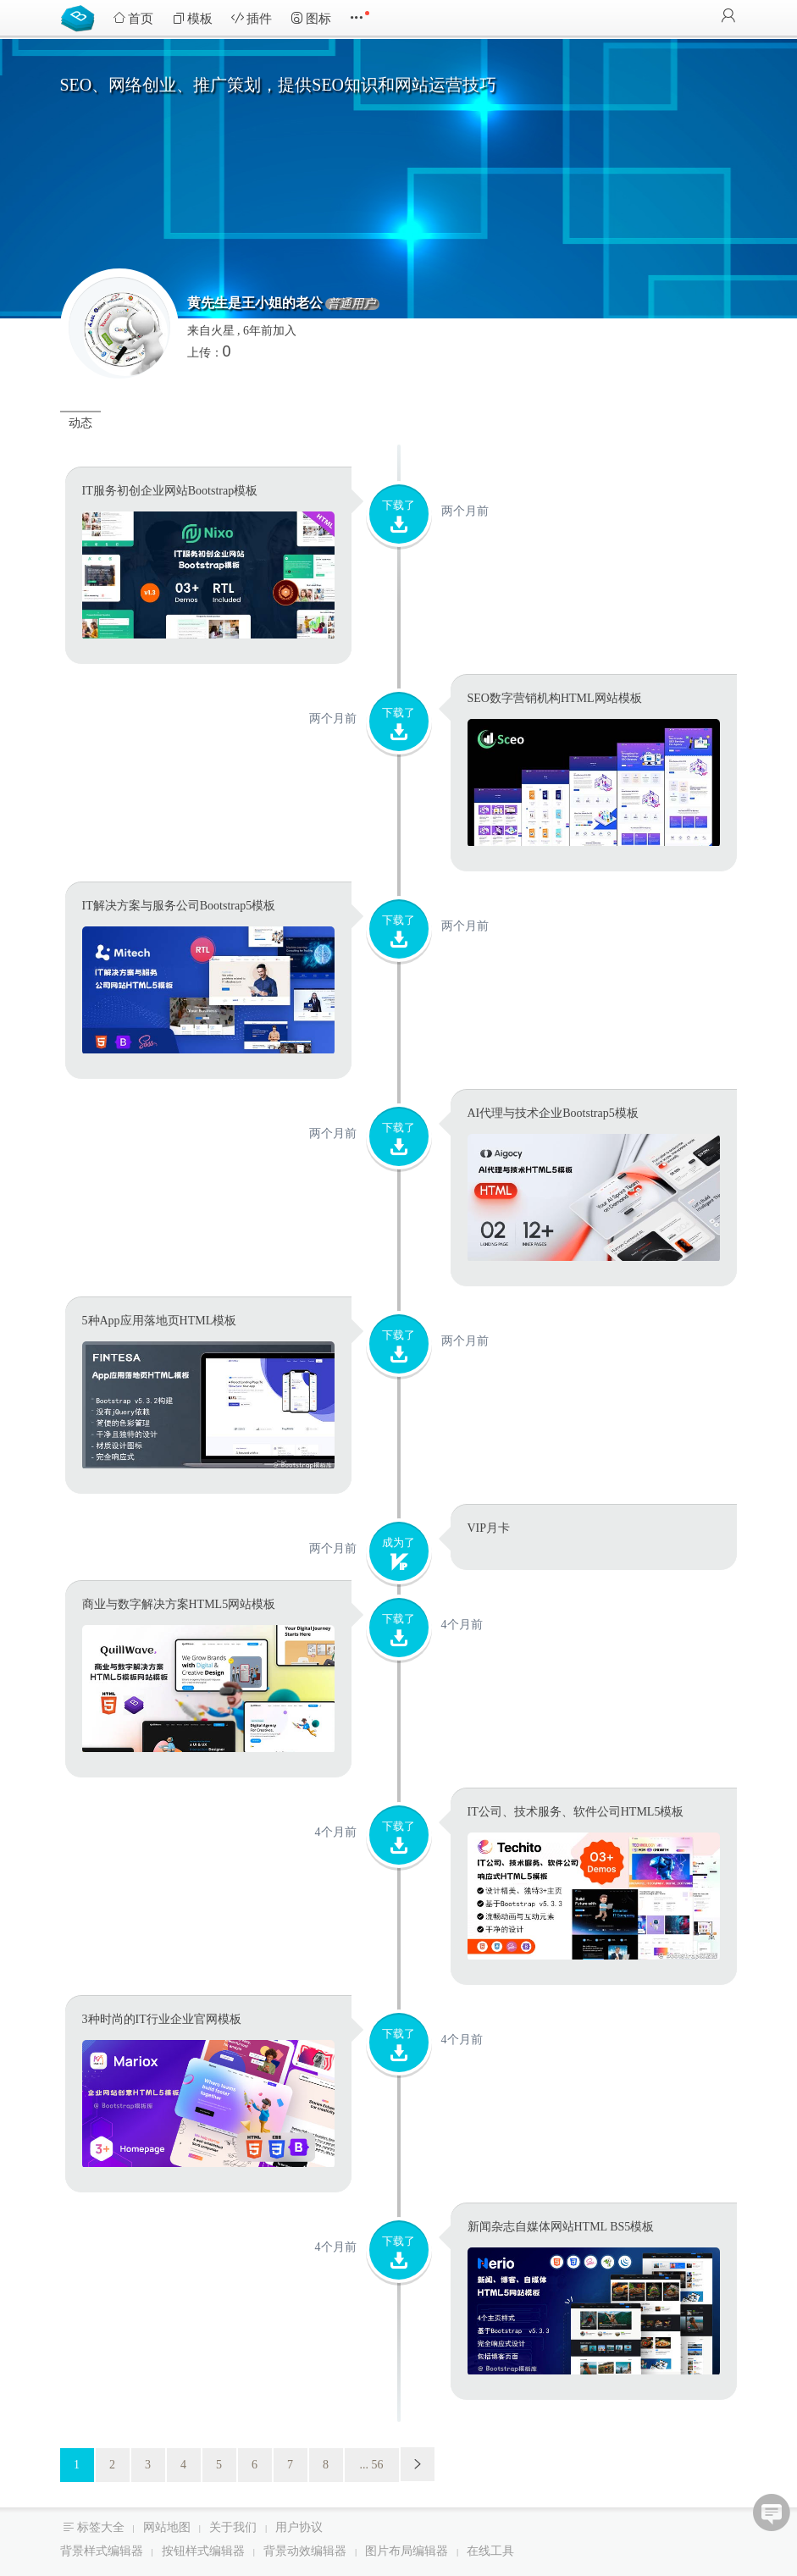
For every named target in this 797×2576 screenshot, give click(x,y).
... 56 (372, 2464)
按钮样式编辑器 (203, 2551)
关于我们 (233, 2527)
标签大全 (101, 2527)
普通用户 (351, 304)
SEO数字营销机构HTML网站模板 (555, 698)
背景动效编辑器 (304, 2551)
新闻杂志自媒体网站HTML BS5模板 (561, 2226)
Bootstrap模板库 (81, 17)
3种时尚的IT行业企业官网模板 (161, 2019)
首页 (133, 18)
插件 (251, 18)
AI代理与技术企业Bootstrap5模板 (553, 1113)
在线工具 (490, 2551)
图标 (311, 18)
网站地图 (167, 2527)
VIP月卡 (489, 1528)
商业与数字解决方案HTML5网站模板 (179, 1604)
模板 (192, 18)
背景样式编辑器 (101, 2551)
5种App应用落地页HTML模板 (159, 1320)
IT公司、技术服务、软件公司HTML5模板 (576, 1811)
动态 (80, 423)
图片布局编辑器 (406, 2551)
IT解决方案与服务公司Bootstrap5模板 (179, 905)
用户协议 (299, 2527)
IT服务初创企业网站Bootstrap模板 (170, 490)
